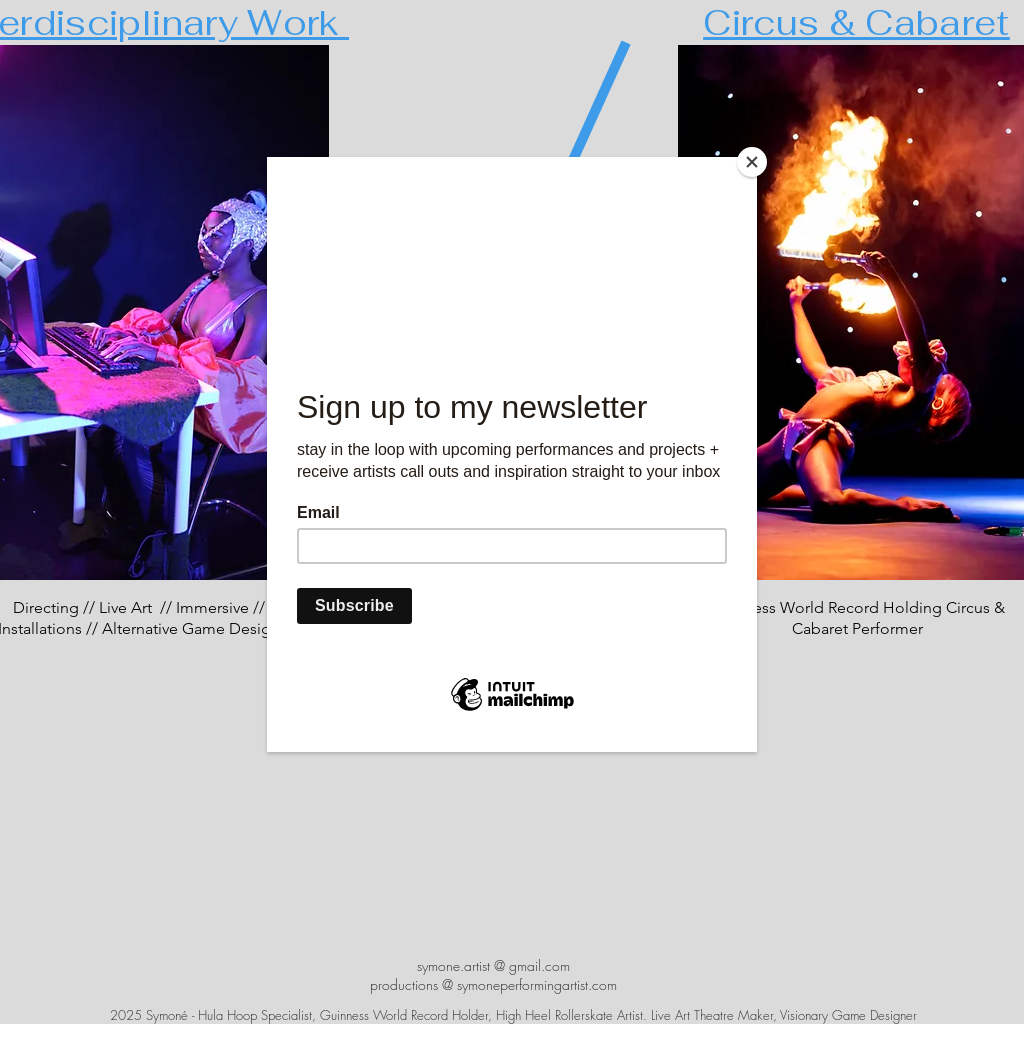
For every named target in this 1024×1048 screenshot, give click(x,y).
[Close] (752, 162)
